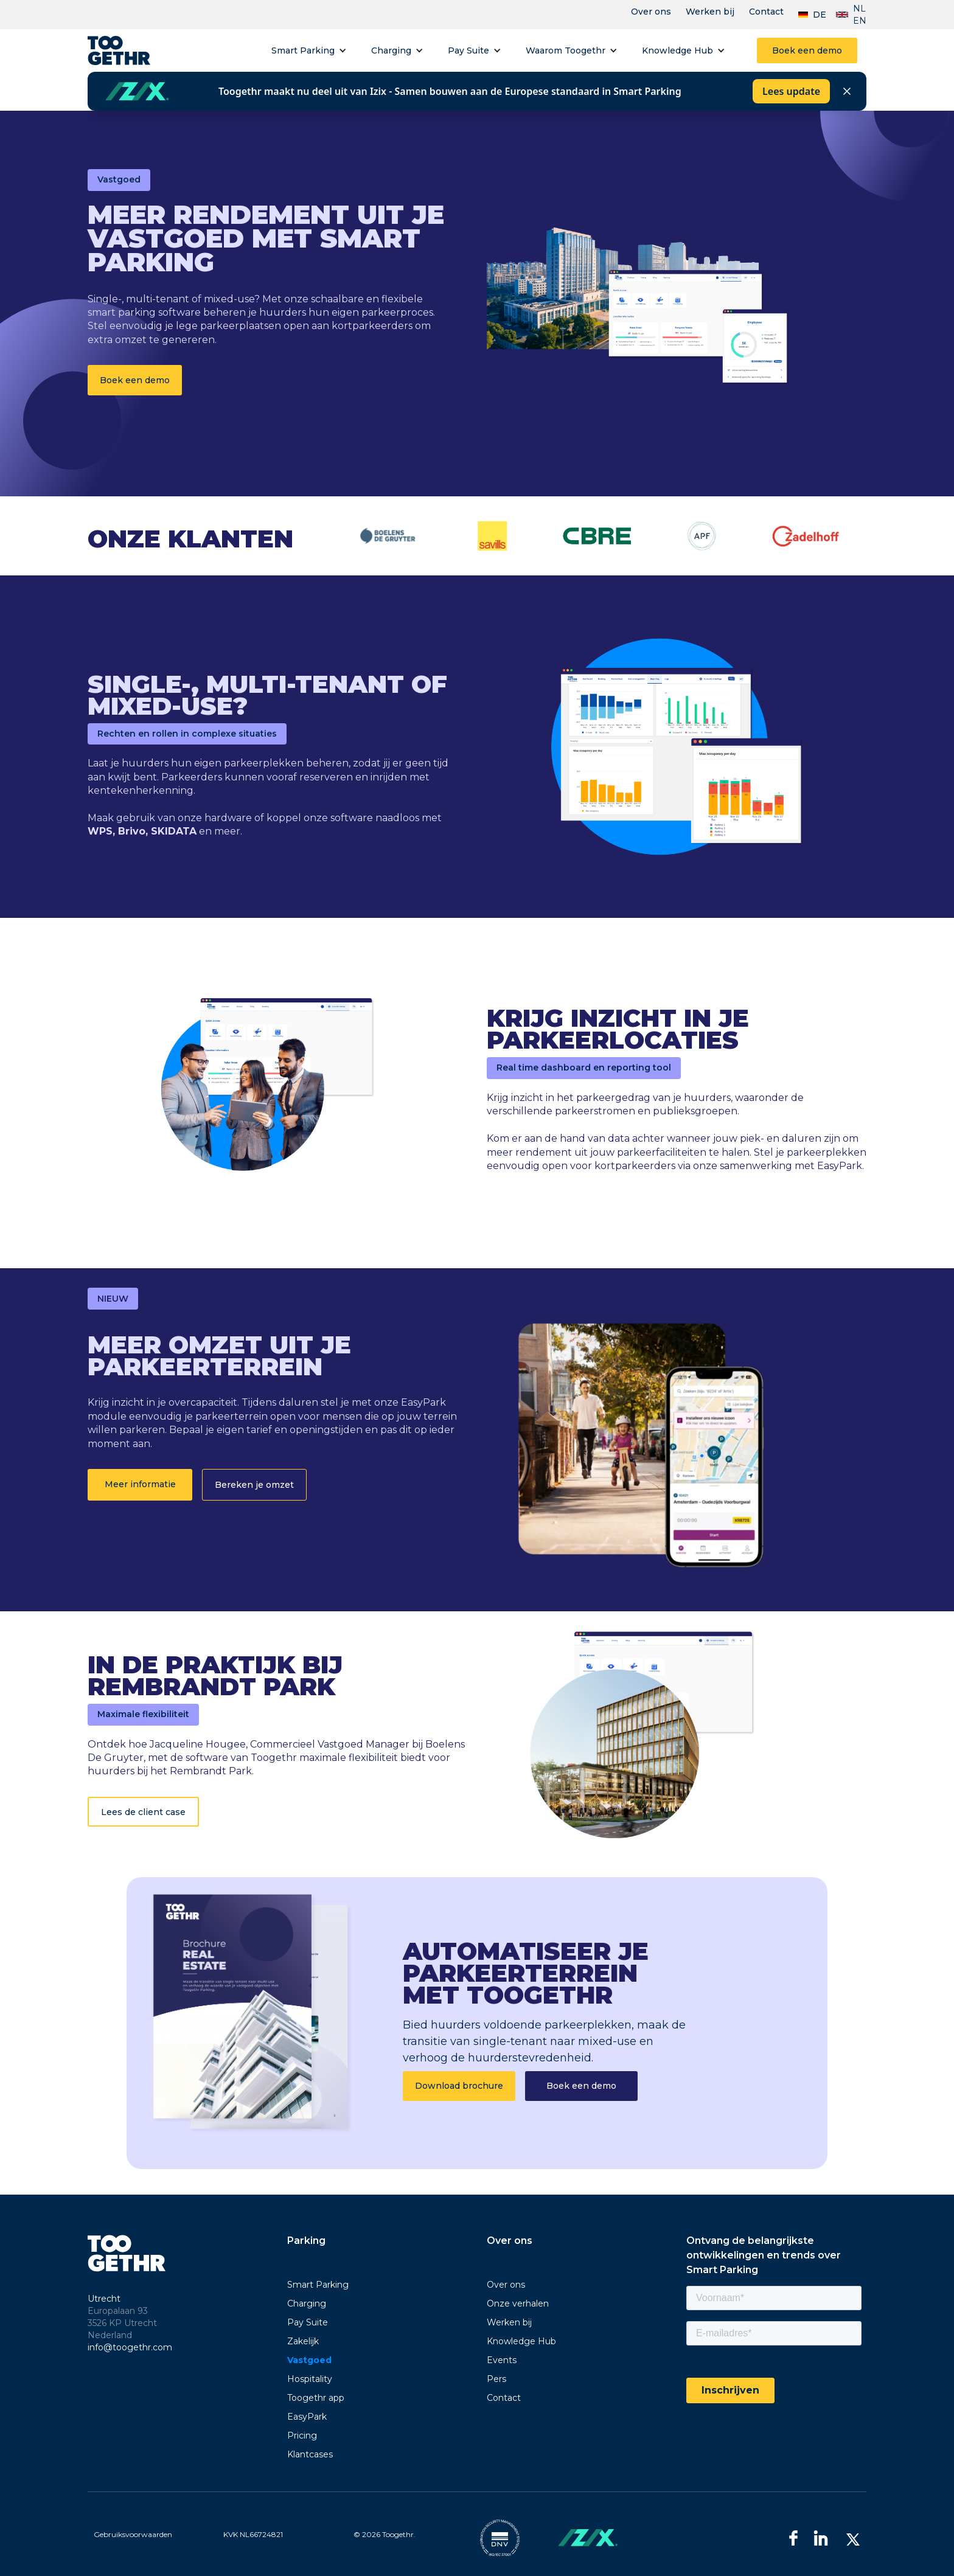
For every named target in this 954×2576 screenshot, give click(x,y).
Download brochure (459, 2085)
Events (502, 2360)
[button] (309, 50)
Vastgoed (309, 2360)
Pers (496, 2378)
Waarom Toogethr (565, 50)
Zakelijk (303, 2341)
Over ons (651, 11)
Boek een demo (807, 50)
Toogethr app (315, 2397)
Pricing (302, 2435)
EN (859, 20)
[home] (119, 50)
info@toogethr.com (130, 2347)
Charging (391, 50)
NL (859, 8)
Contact (766, 11)
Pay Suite (468, 50)
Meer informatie (140, 1484)
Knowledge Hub (677, 50)
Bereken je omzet (254, 1484)
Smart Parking (303, 50)
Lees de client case (143, 1812)
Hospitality (309, 2378)
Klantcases (310, 2454)
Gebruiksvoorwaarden (133, 2534)
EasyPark (307, 2416)
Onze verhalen (518, 2303)
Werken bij (710, 11)
